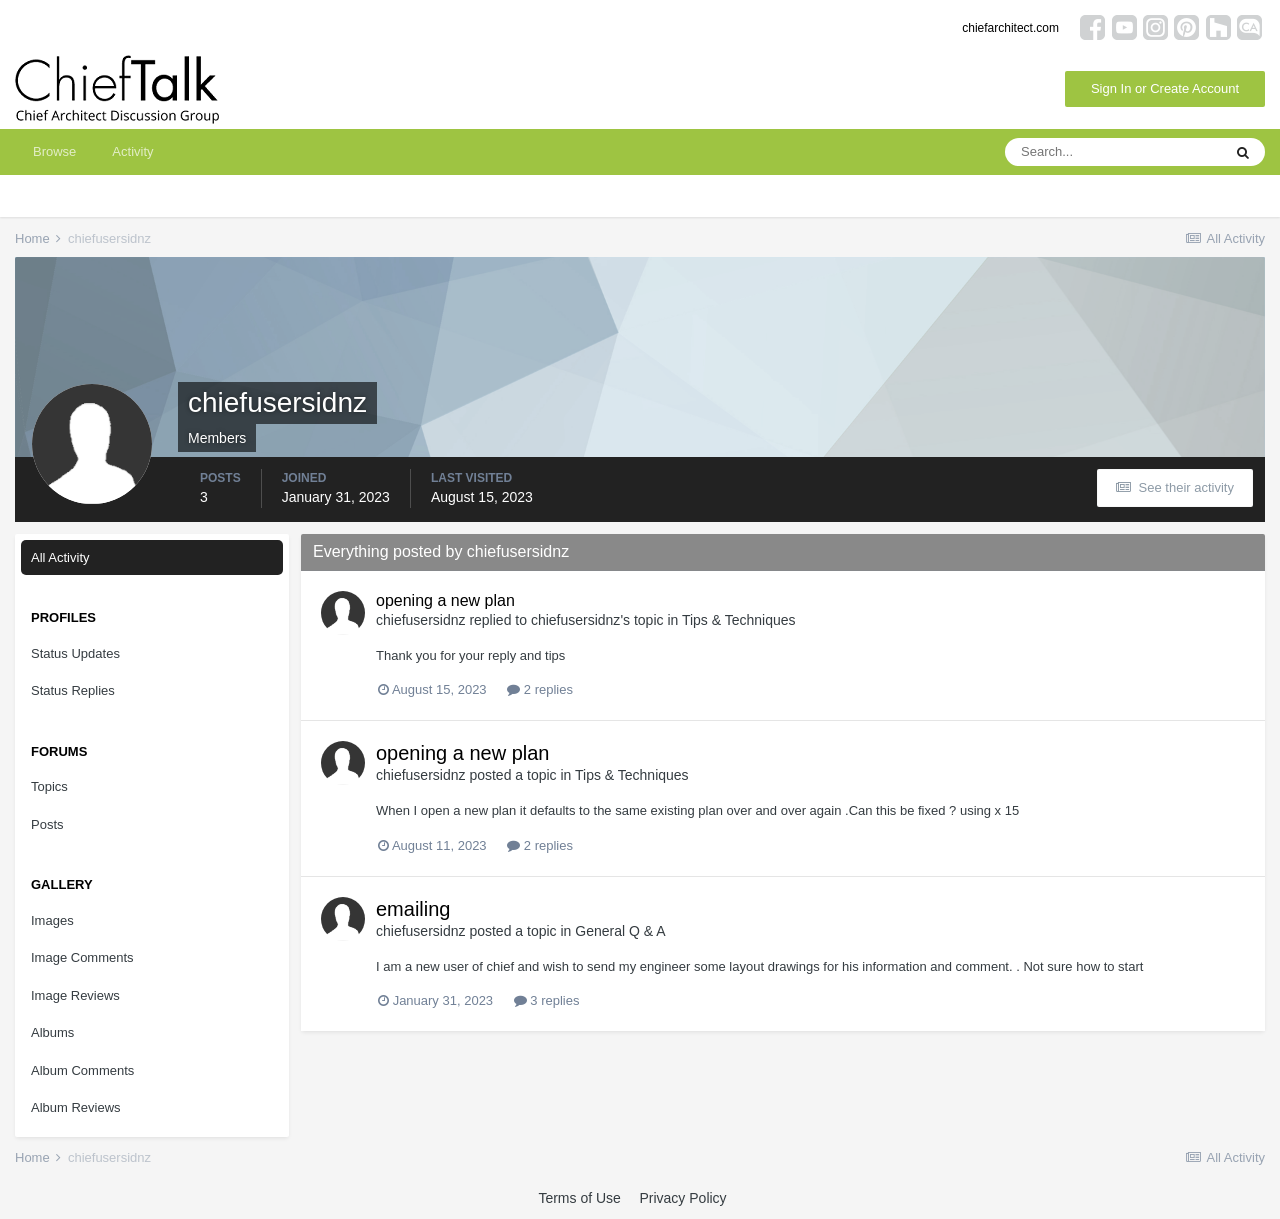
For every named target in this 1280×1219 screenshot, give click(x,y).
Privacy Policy (682, 1198)
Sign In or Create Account (1165, 88)
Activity (132, 151)
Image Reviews (75, 995)
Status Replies (73, 690)
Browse (54, 151)
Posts (47, 824)
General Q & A (620, 931)
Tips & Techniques (739, 620)
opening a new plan (445, 600)
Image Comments (82, 957)
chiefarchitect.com (1010, 28)
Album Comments (82, 1070)
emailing (413, 909)
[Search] (1113, 152)
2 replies (540, 689)
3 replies (547, 1000)
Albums (52, 1032)
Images (52, 920)
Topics (49, 786)
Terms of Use (579, 1198)
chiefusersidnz (421, 620)
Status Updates (75, 653)
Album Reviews (76, 1107)
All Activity (60, 557)
